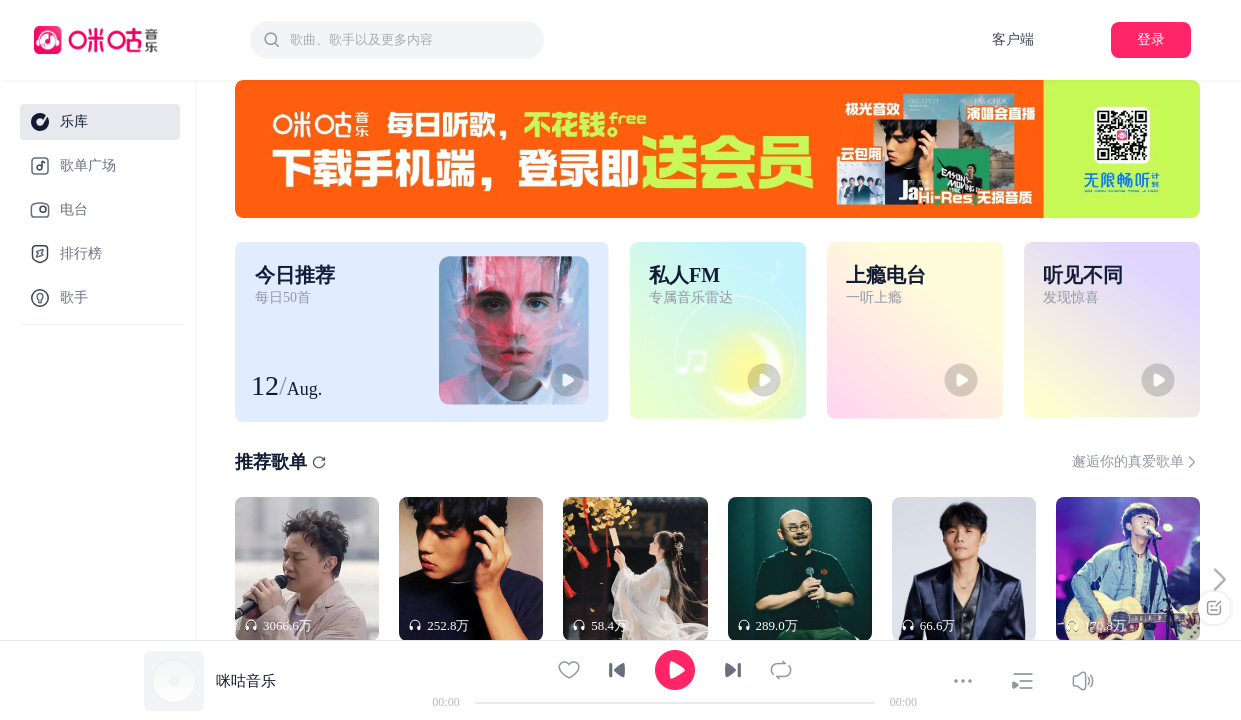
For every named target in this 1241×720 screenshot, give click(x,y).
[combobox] (397, 40)
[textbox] (411, 40)
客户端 (1013, 39)
